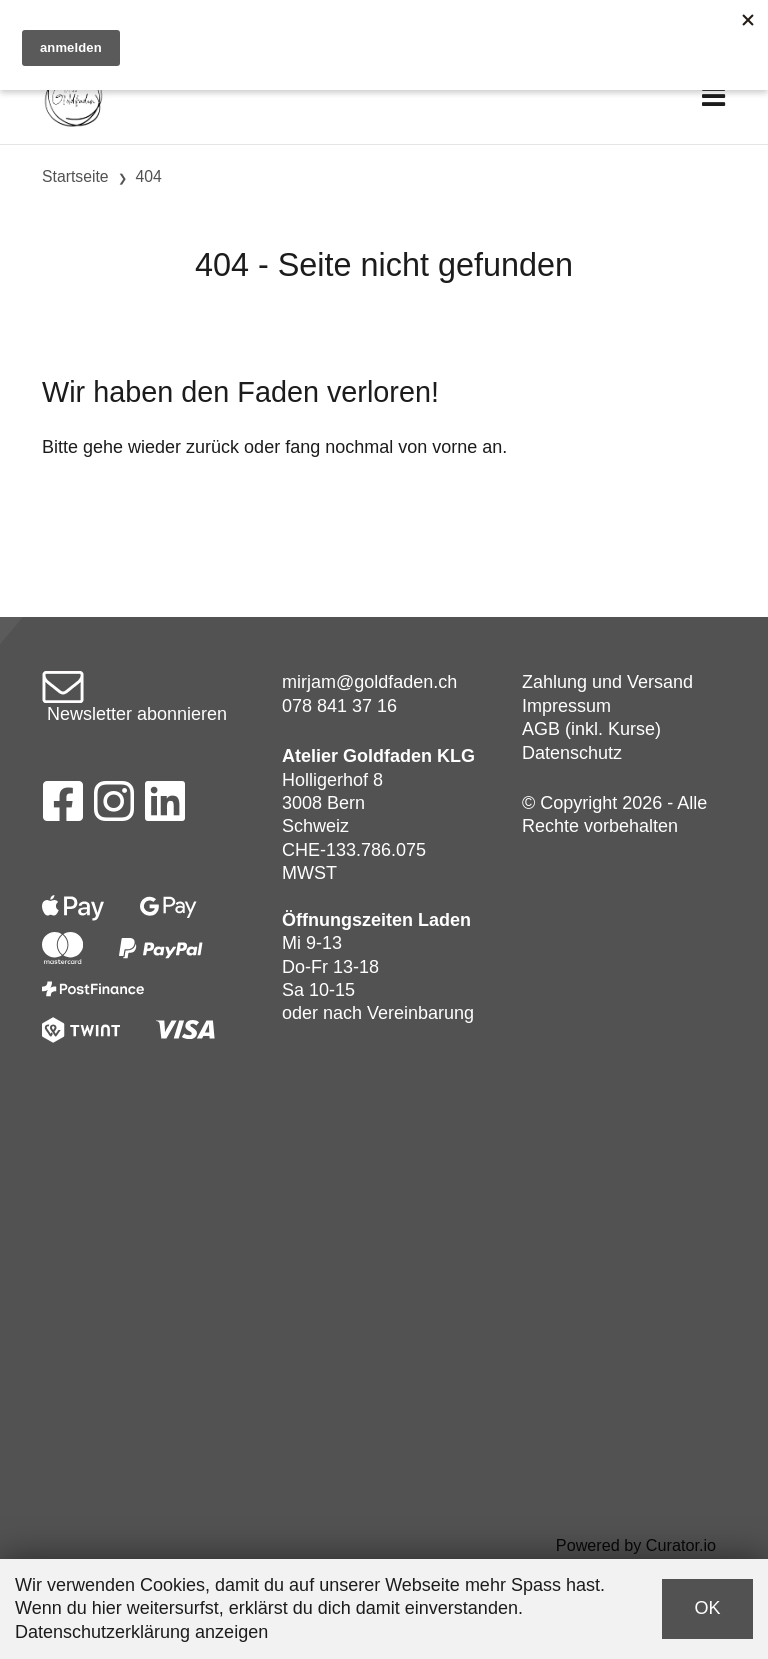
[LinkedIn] (165, 807)
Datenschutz (572, 753)
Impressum (566, 706)
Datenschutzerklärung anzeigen (141, 1632)
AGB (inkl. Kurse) (591, 729)
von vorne (437, 447)
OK (707, 1608)
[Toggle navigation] (713, 97)
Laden (444, 920)
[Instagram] (114, 807)
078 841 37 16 (339, 706)
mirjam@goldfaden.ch (369, 682)
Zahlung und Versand (607, 682)
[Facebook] (62, 807)
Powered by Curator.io (636, 1545)
